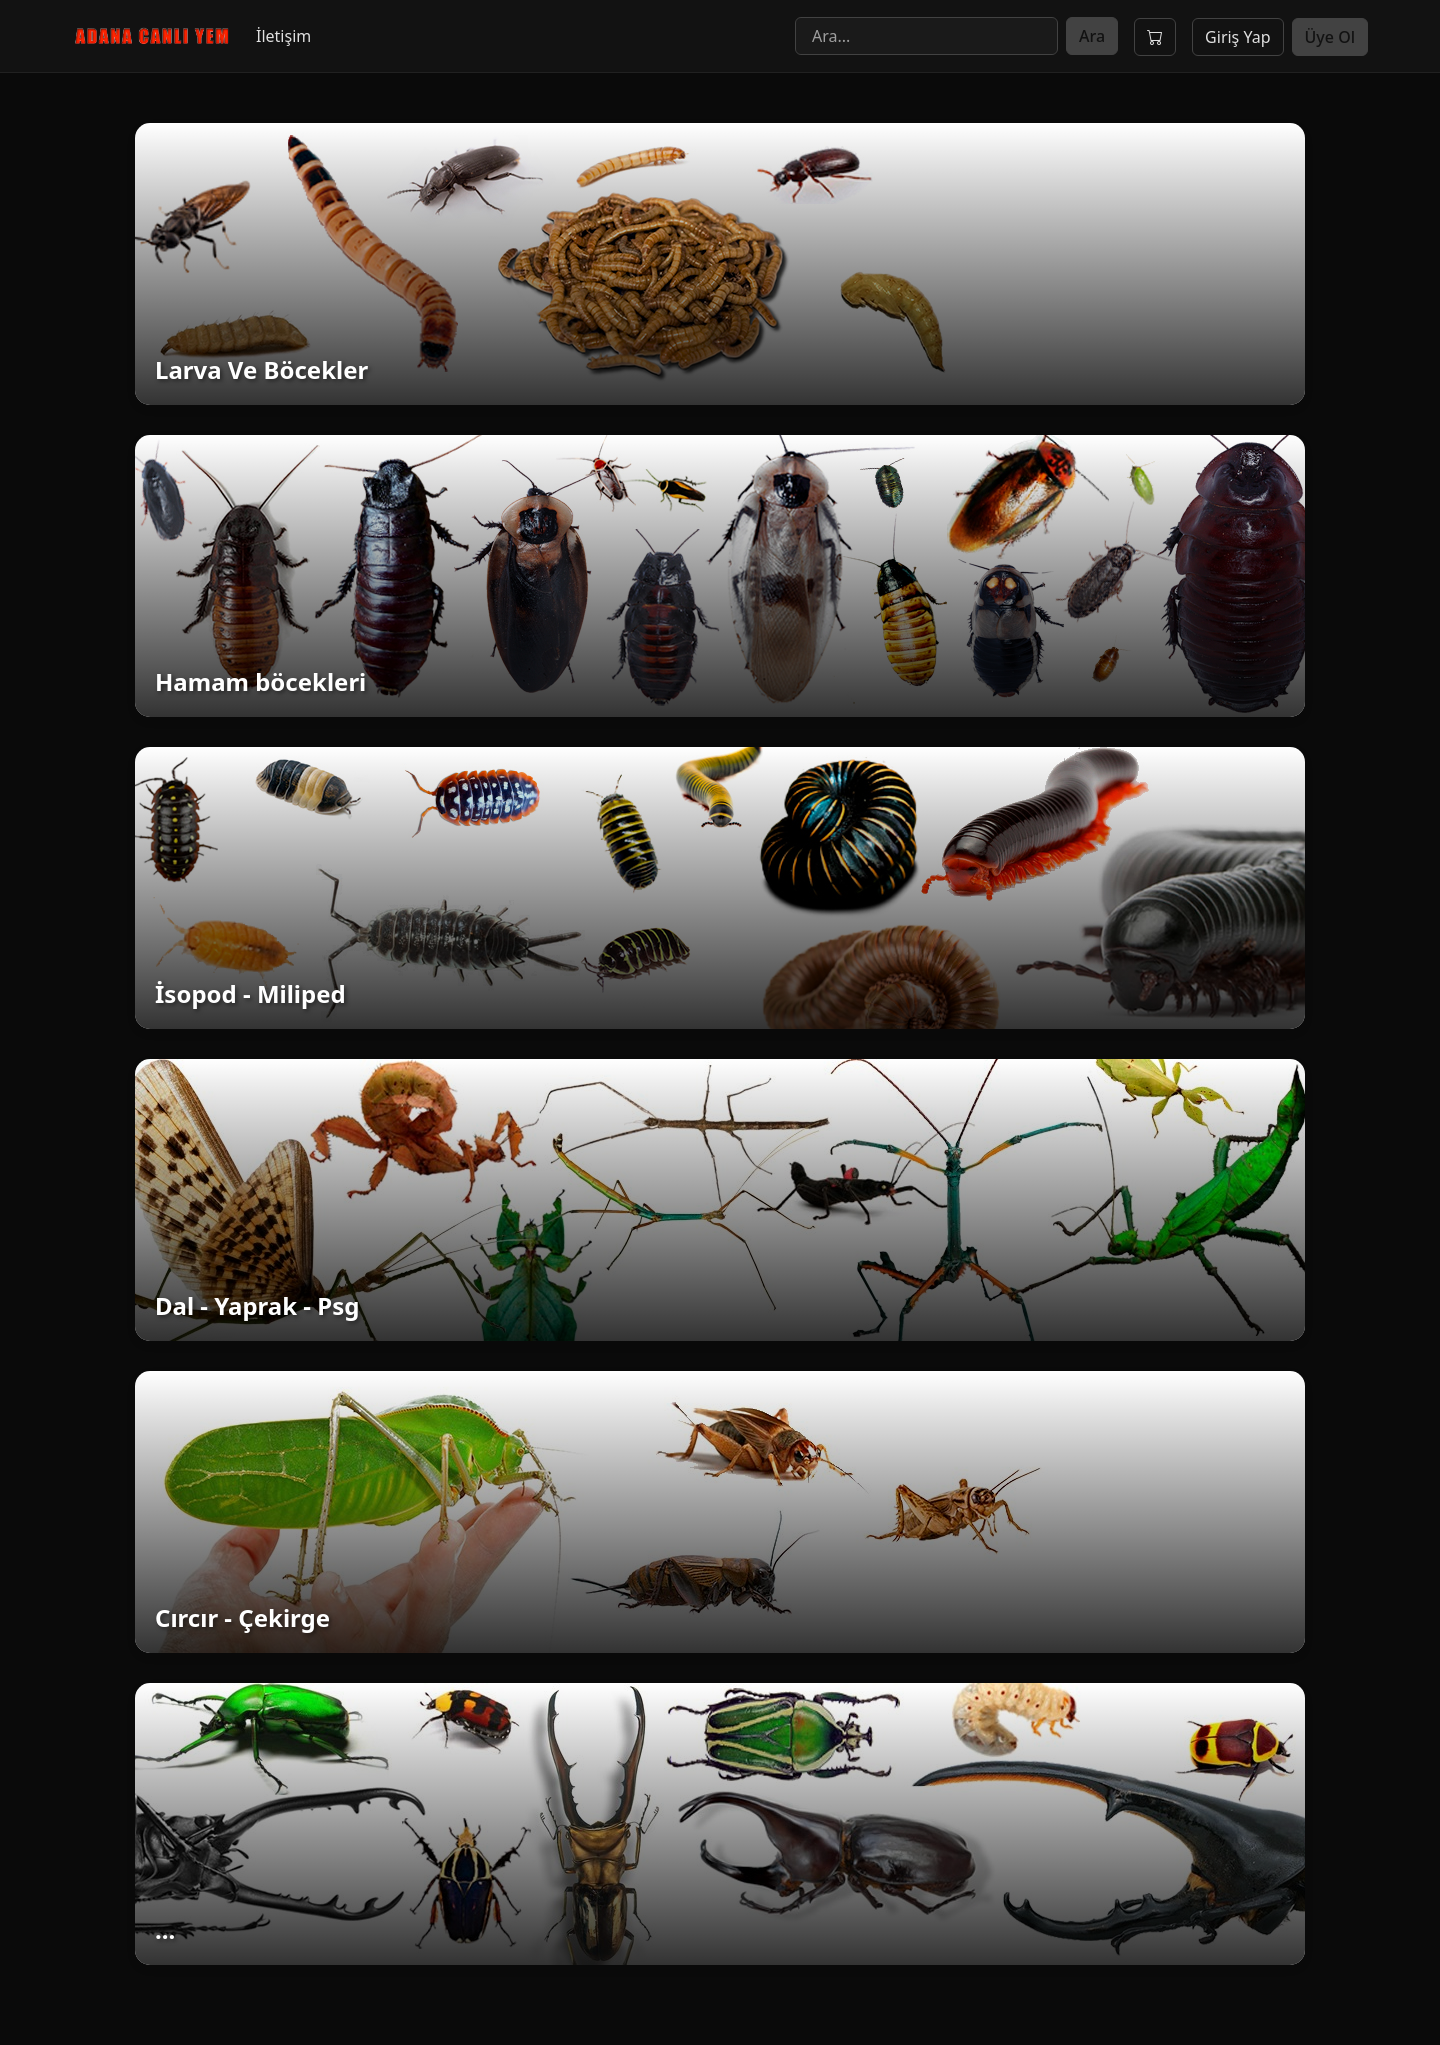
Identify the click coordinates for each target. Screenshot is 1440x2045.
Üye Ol (1330, 37)
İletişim (283, 36)
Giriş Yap (1237, 37)
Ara (1092, 36)
